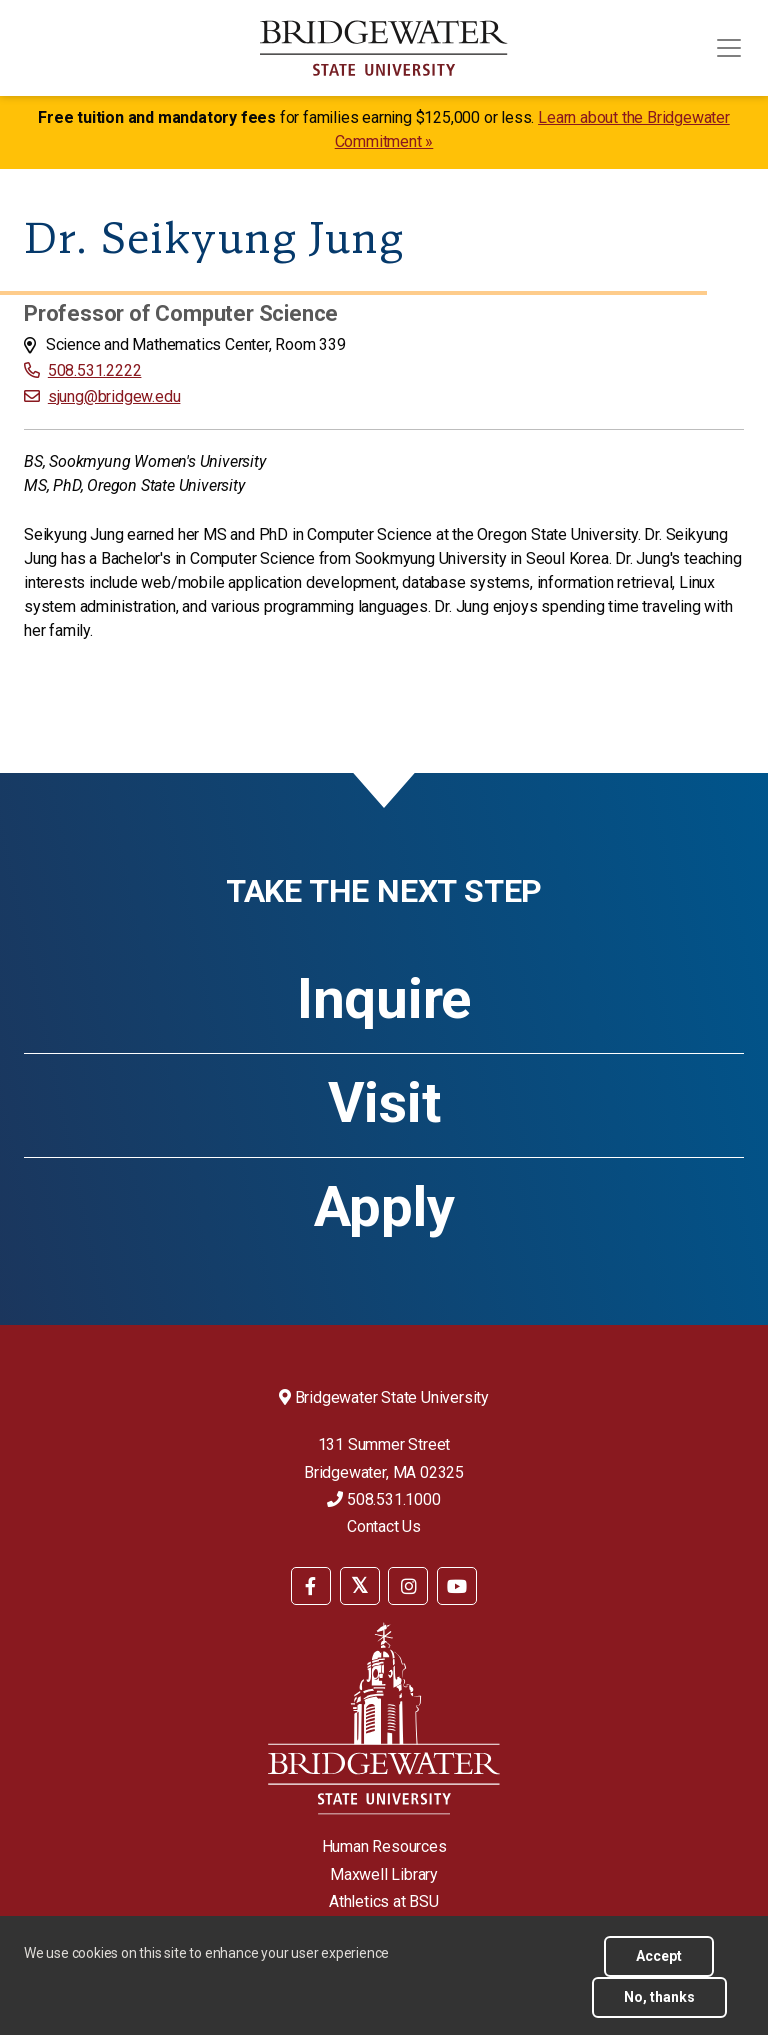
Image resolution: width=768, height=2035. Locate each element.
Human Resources (384, 1846)
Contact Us (384, 1526)
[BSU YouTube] (457, 1586)
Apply (384, 1207)
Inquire (384, 999)
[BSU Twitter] (360, 1586)
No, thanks (659, 1997)
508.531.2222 (95, 370)
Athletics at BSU (384, 1901)
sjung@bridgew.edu (114, 396)
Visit (384, 1103)
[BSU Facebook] (311, 1586)
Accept (659, 1956)
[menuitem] (311, 1584)
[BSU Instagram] (408, 1586)
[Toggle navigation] (729, 48)
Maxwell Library (384, 1874)
